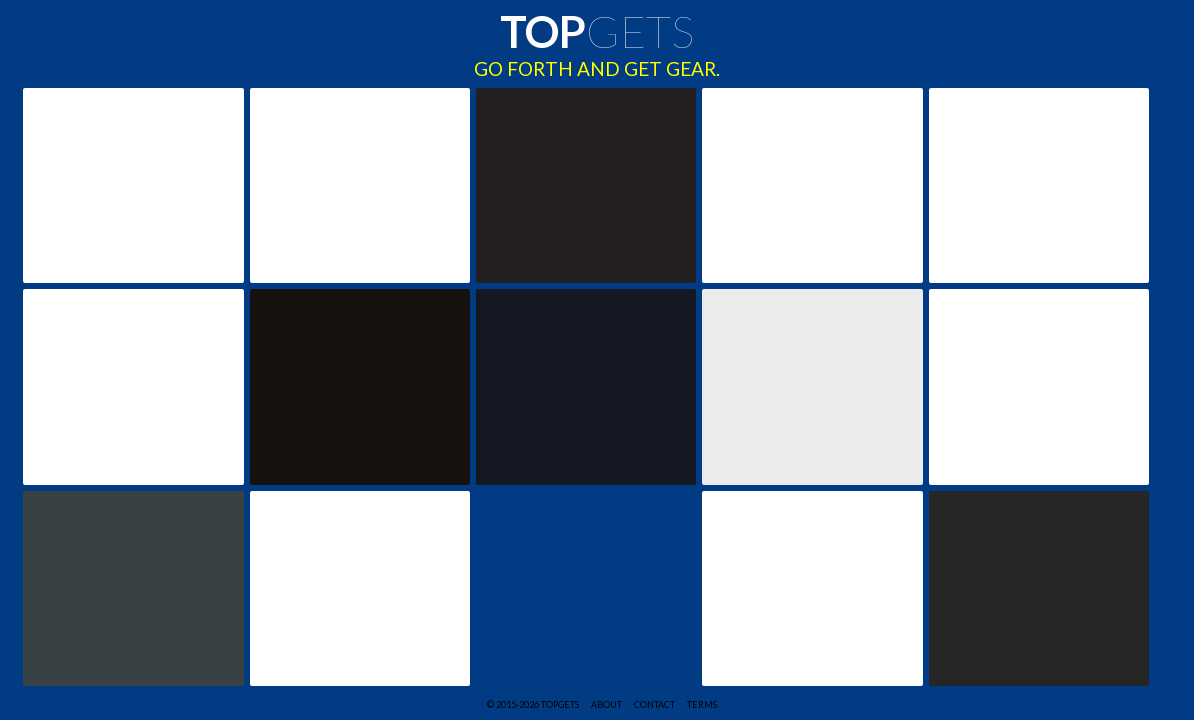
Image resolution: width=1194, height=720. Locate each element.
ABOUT (606, 704)
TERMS (702, 704)
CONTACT (654, 704)
